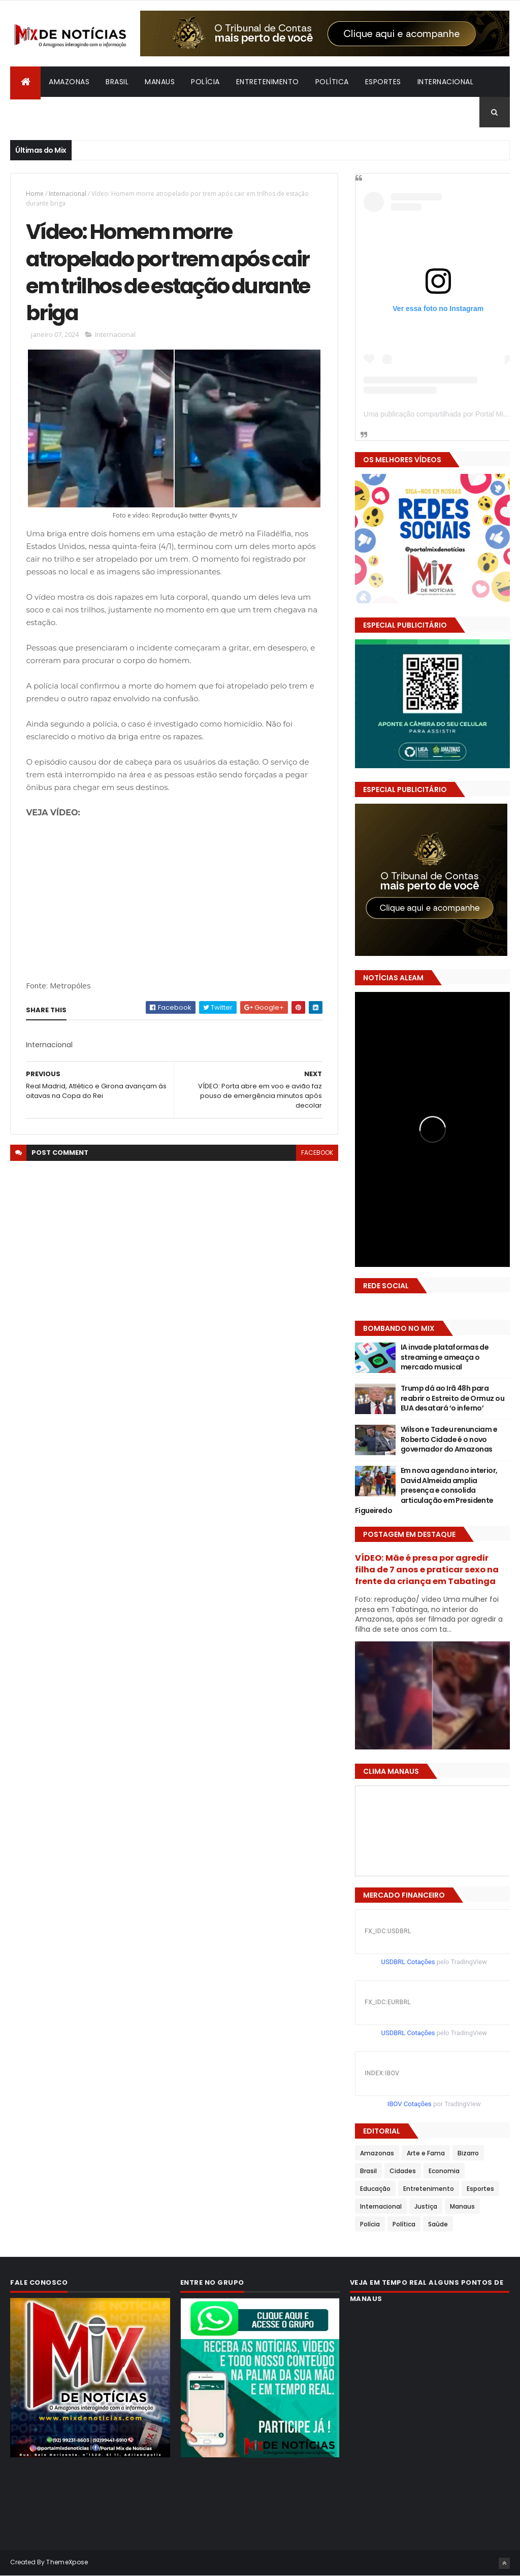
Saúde (438, 2224)
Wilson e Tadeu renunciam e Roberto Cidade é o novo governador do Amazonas (449, 1439)
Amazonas (69, 82)
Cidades (402, 2171)
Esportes (383, 82)
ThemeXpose (67, 2562)
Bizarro (33, 112)
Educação (375, 2188)
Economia (444, 2171)
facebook (317, 1152)
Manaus (160, 82)
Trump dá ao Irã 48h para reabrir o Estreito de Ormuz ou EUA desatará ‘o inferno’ (452, 1398)
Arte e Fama (426, 2153)
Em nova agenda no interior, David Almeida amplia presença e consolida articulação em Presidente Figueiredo (426, 1490)
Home (35, 193)
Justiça (425, 2206)
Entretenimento (267, 82)
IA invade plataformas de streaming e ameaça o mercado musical (445, 1357)
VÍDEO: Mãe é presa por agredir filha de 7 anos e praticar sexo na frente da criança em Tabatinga (427, 1569)
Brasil (117, 82)
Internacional (445, 82)
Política (332, 82)
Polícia (205, 82)
